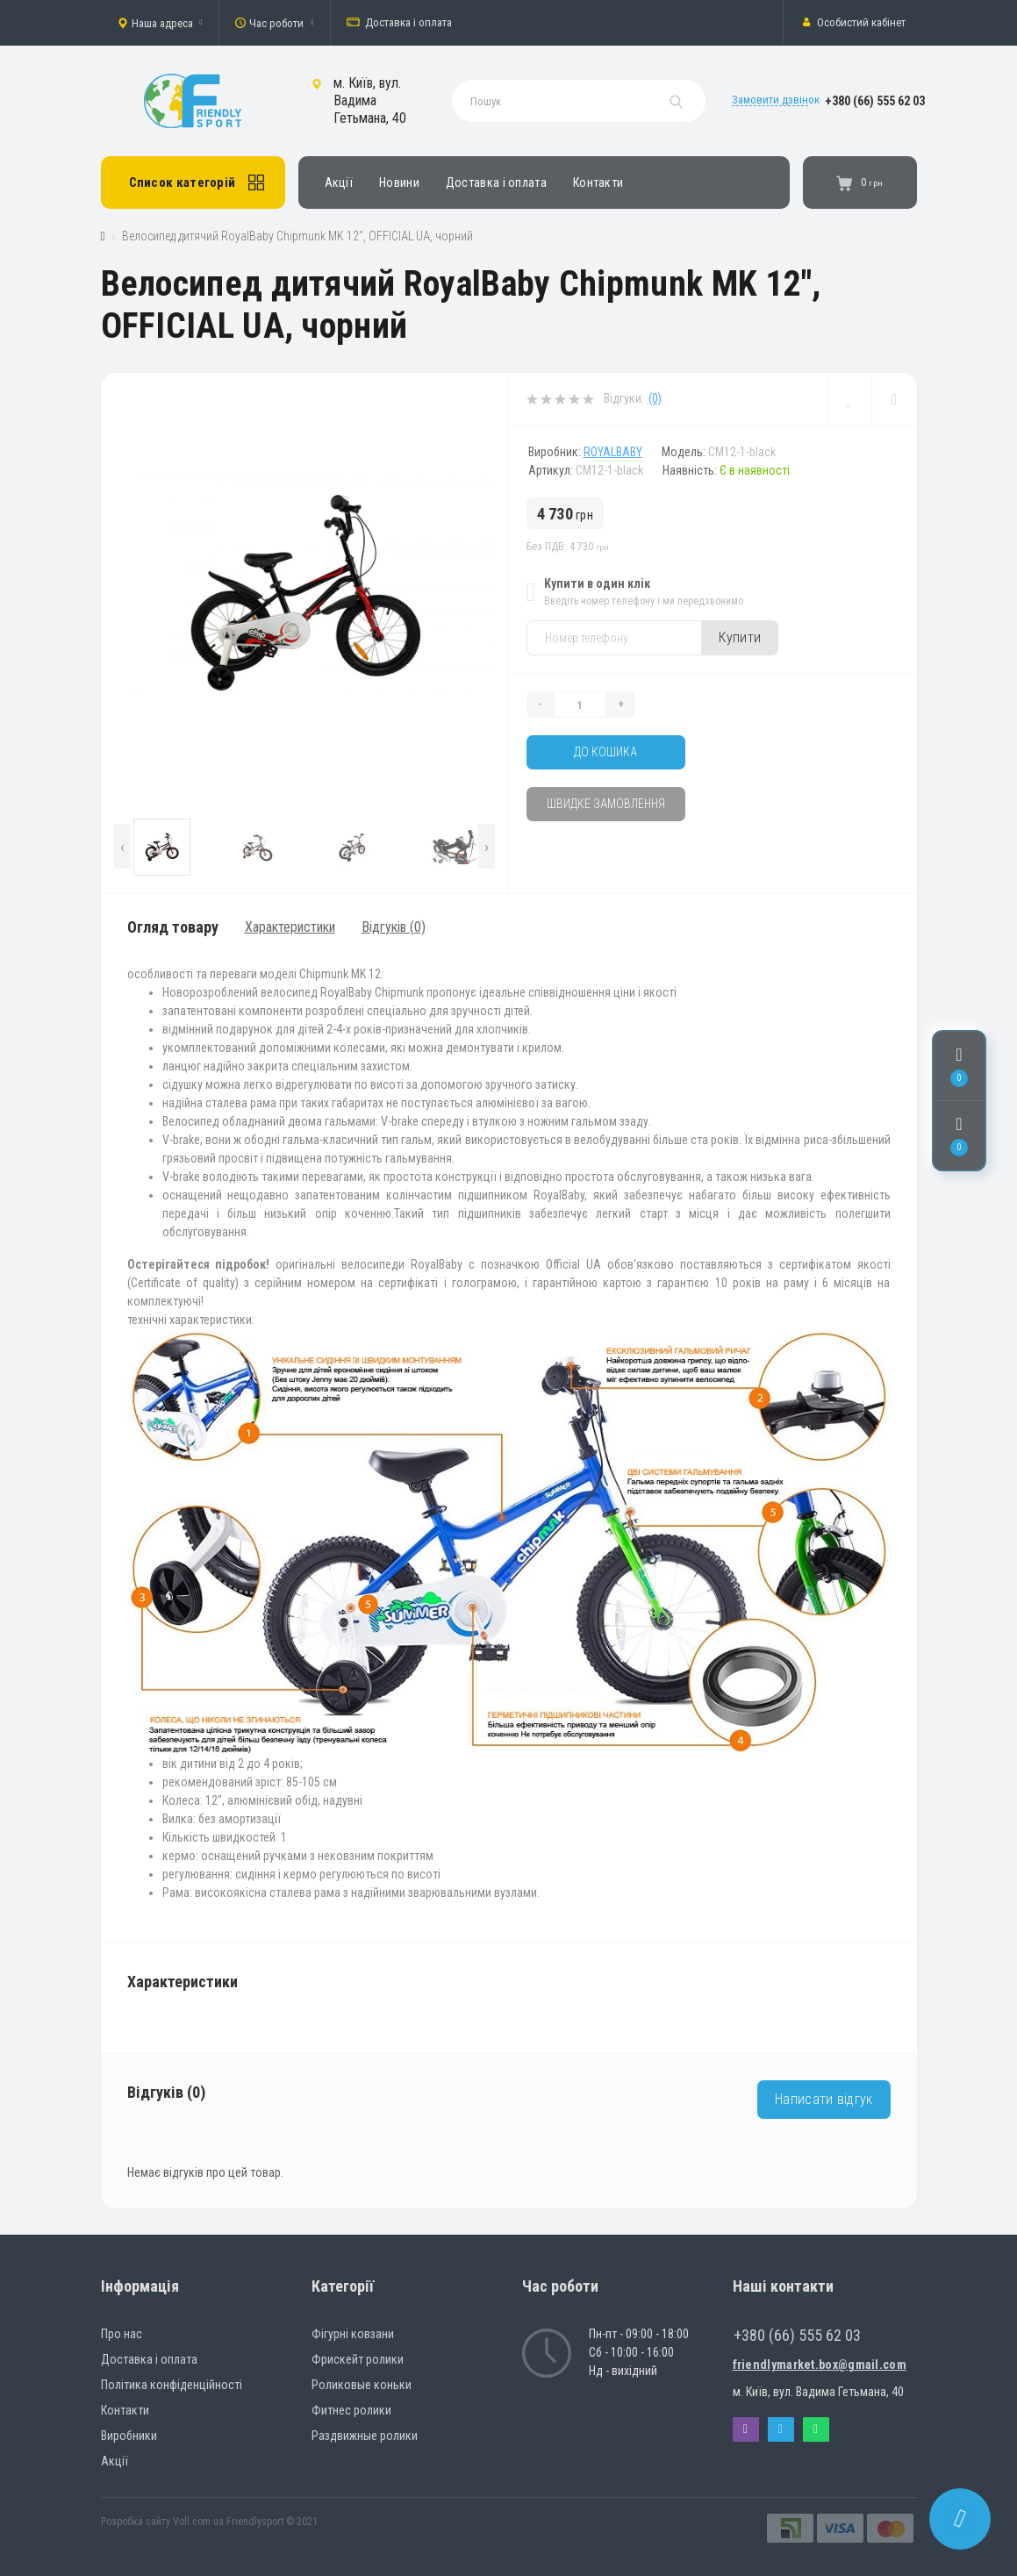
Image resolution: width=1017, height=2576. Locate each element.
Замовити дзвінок (776, 99)
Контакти (598, 182)
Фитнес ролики (351, 2410)
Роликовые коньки (362, 2385)
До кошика (605, 752)
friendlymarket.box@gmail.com (819, 2365)
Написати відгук (824, 2099)
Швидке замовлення (606, 804)
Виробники (129, 2436)
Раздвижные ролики (365, 2436)
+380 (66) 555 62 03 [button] (797, 2335)
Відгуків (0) (394, 927)
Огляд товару (172, 927)
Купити (740, 637)
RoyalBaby (613, 452)
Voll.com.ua (198, 2521)
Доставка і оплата (399, 23)
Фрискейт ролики (358, 2359)
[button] (160, 23)
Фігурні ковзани (353, 2334)
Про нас (121, 2334)
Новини (399, 182)
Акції (339, 182)
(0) (655, 398)
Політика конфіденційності (171, 2385)
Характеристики (290, 927)
